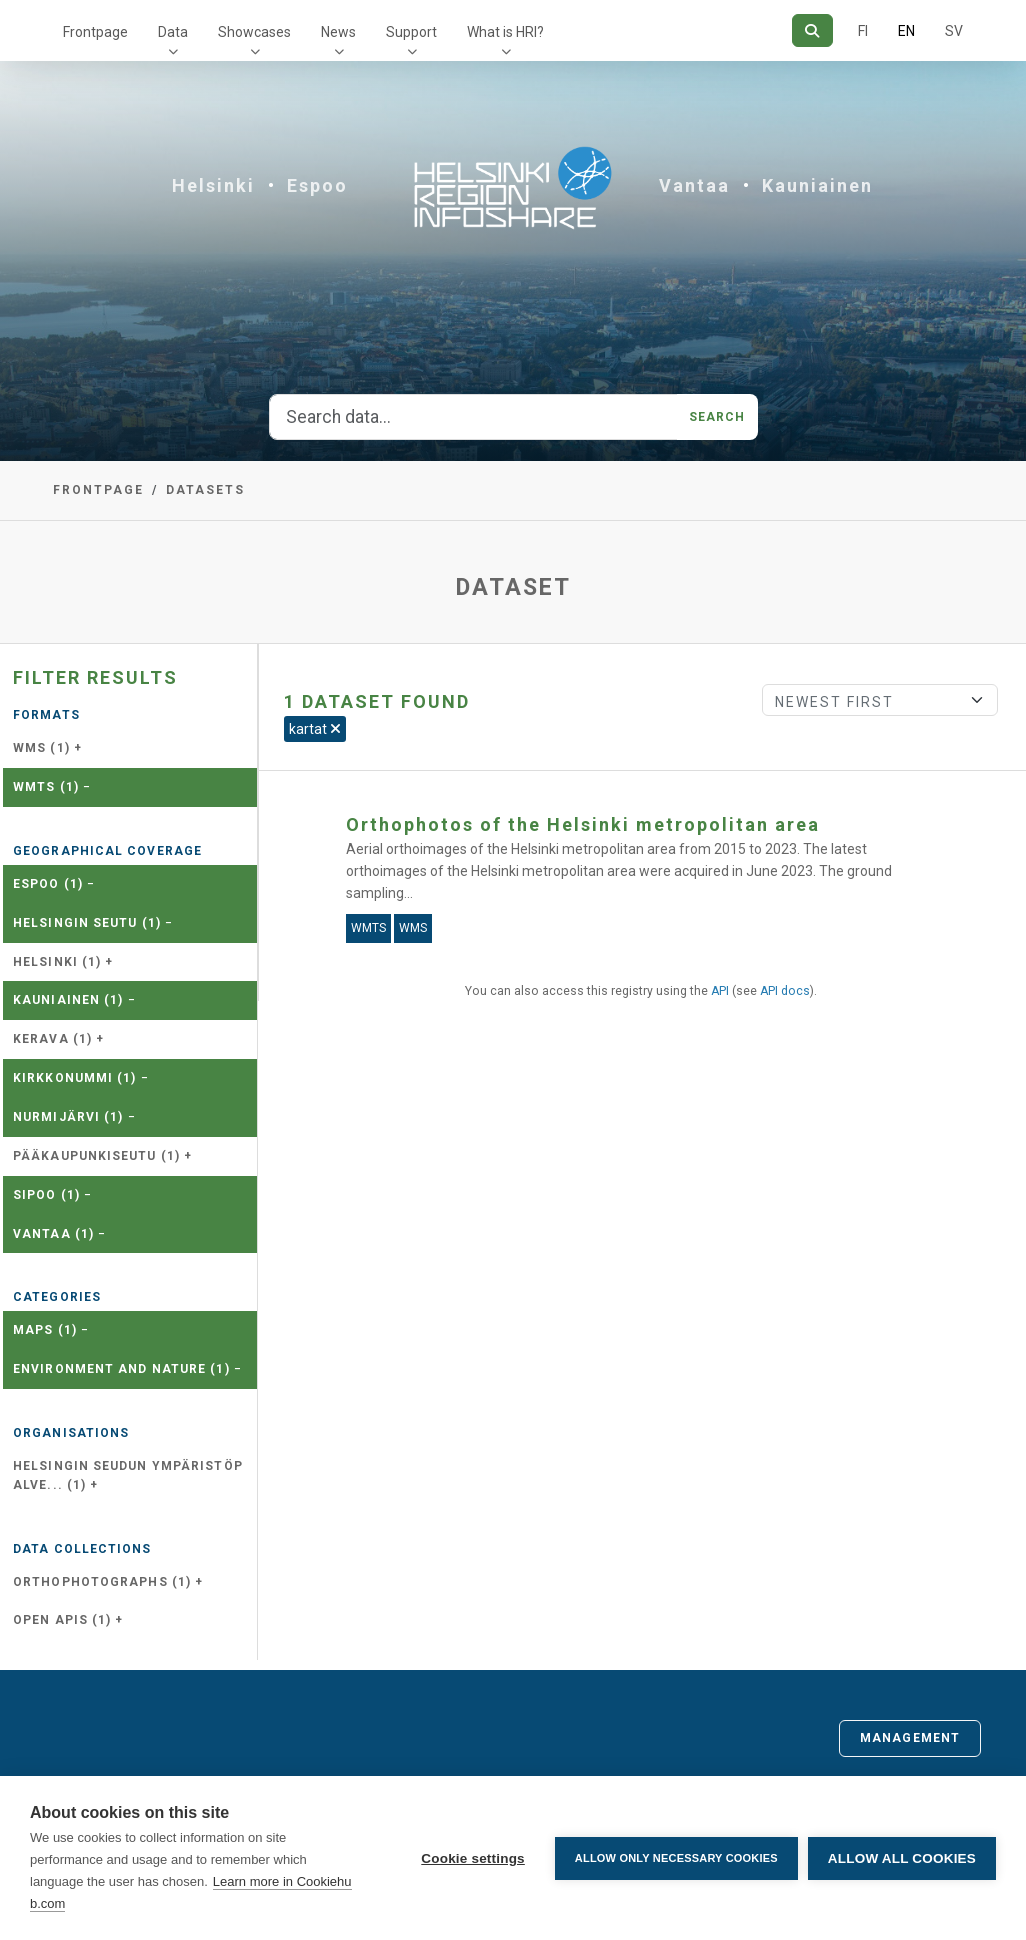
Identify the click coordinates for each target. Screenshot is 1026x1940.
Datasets (205, 490)
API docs (785, 991)
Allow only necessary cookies (676, 1858)
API (720, 991)
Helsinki (213, 185)
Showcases (254, 32)
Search (717, 417)
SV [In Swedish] (954, 31)
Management (910, 1738)
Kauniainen (817, 185)
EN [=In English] (906, 31)
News (338, 32)
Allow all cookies (902, 1858)
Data (173, 32)
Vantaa (694, 185)
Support (411, 32)
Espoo (317, 185)
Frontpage (95, 32)
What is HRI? (505, 32)
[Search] (812, 30)
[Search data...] (473, 417)
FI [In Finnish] (863, 31)
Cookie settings (473, 1858)
